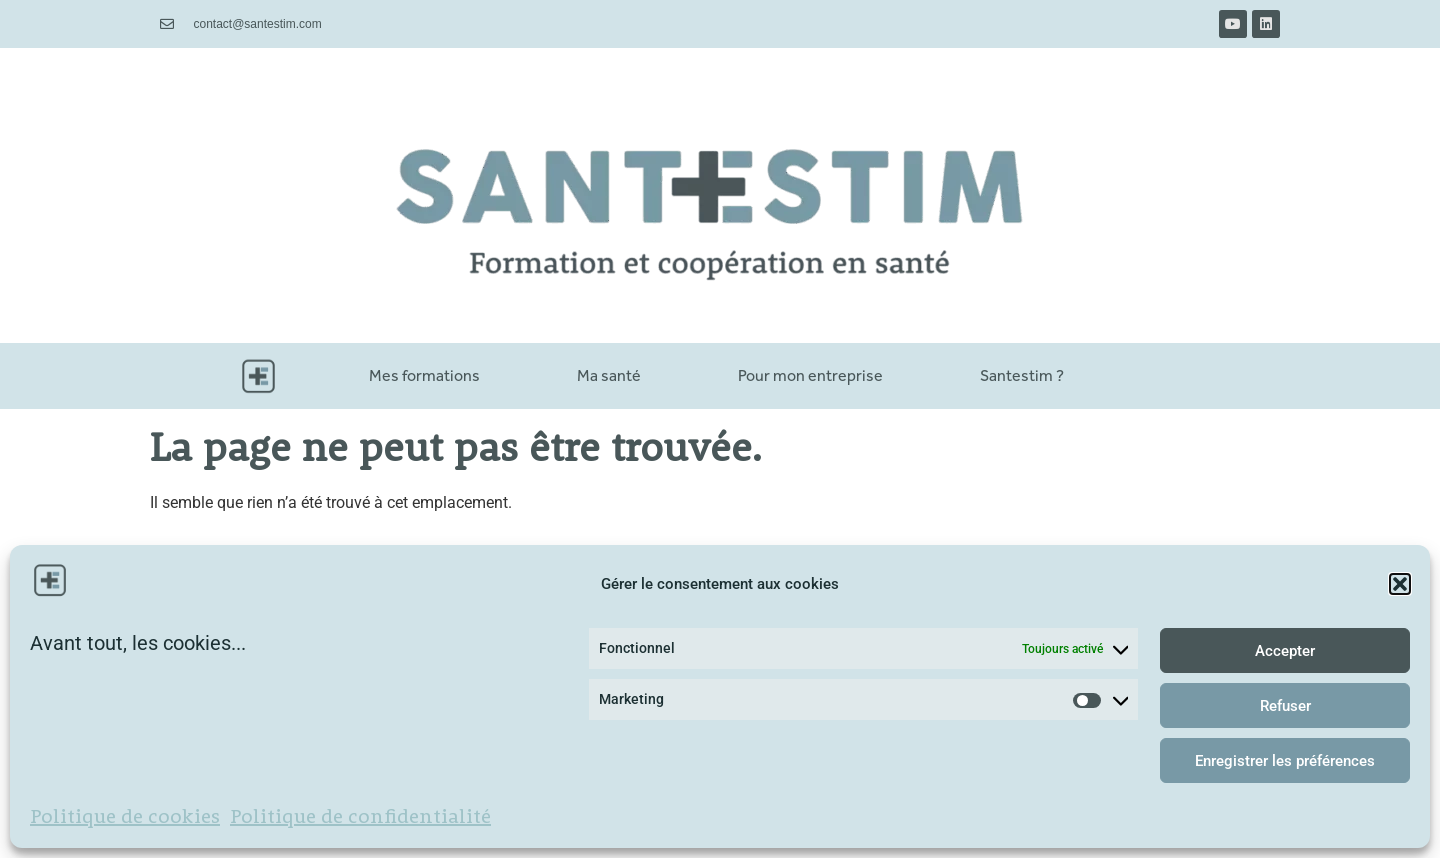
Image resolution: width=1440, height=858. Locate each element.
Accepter (1285, 651)
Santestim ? (1022, 375)
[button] (1400, 584)
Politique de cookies (125, 818)
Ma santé (609, 375)
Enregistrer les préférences (1285, 761)
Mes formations (424, 375)
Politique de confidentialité (360, 818)
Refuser (1285, 706)
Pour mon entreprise (810, 375)
